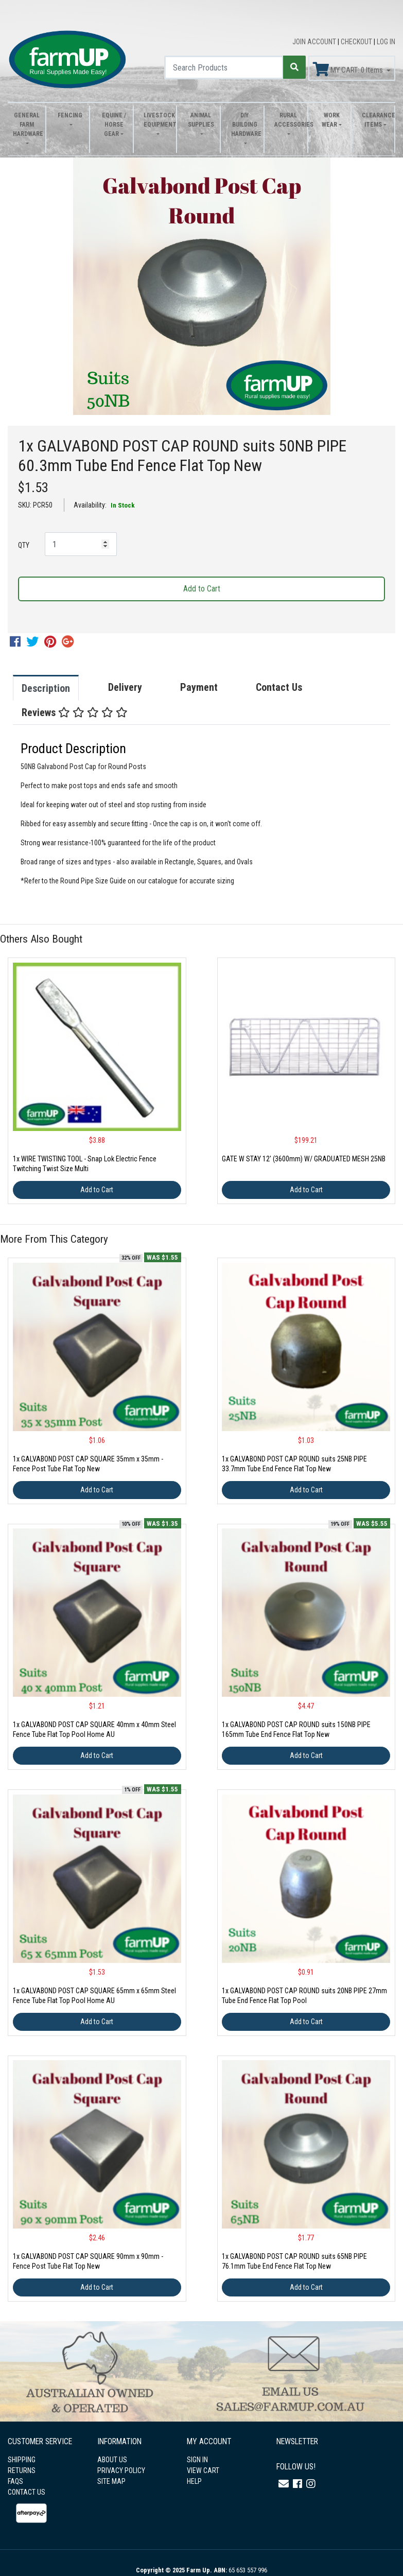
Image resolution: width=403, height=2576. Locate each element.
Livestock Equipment (157, 120)
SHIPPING (22, 2460)
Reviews (75, 712)
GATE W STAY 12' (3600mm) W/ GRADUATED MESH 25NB (304, 1159)
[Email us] (283, 2484)
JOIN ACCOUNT (315, 42)
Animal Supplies (201, 120)
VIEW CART (203, 2470)
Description (46, 688)
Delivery (125, 687)
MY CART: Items (348, 69)
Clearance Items (375, 120)
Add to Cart (201, 589)
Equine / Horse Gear (114, 124)
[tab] (56, 688)
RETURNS (22, 2470)
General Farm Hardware (26, 124)
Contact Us (279, 687)
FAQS (15, 2481)
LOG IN (386, 42)
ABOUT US (112, 2460)
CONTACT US (26, 2492)
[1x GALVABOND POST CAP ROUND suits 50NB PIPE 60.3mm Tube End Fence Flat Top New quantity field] (81, 544)
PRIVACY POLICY (121, 2470)
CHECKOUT (357, 42)
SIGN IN (197, 2460)
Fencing (70, 115)
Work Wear (331, 120)
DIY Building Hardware (244, 124)
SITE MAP (111, 2481)
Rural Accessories (288, 120)
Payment (199, 687)
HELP (194, 2481)
